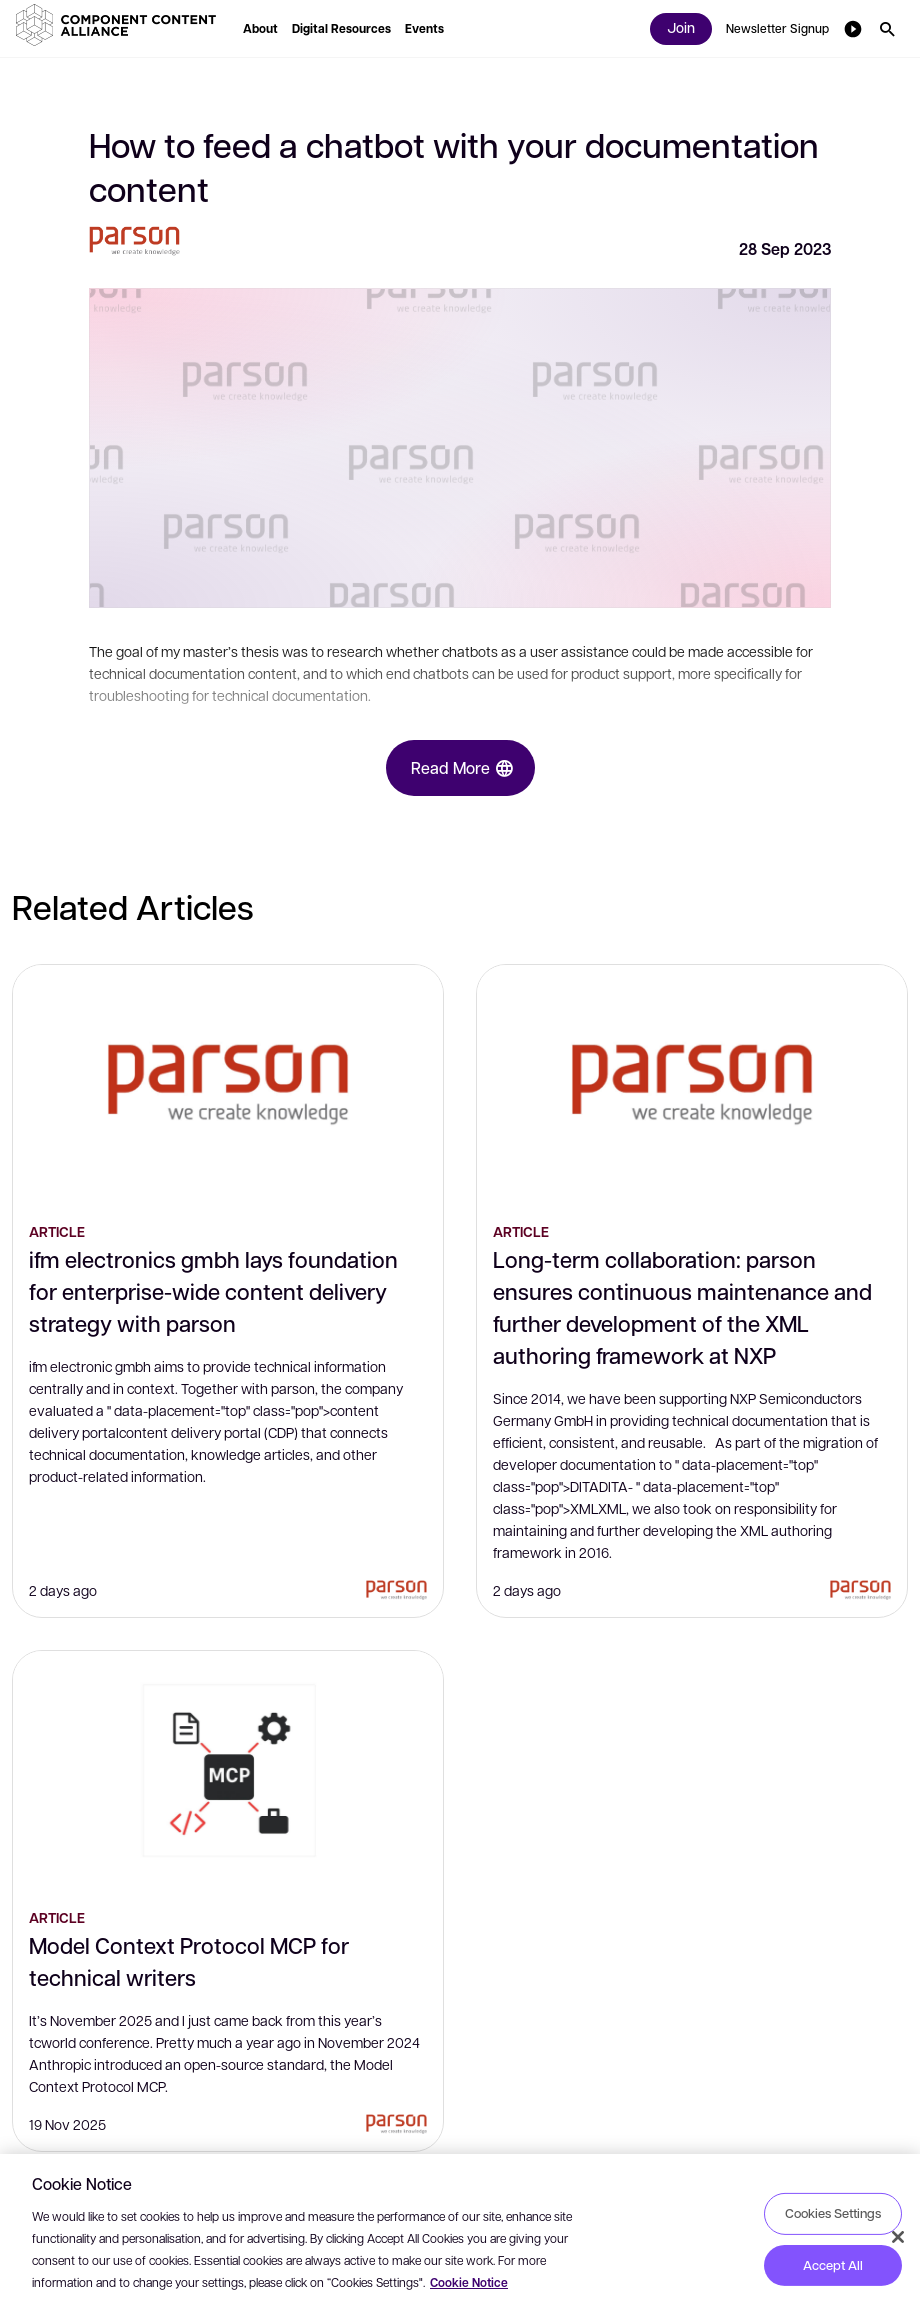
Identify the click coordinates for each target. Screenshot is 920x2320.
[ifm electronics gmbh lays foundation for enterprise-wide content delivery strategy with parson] (228, 1085)
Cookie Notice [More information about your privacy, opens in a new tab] (469, 2282)
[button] (120, 25)
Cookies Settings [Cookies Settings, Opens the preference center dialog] (833, 2213)
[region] (460, 2237)
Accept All (833, 2265)
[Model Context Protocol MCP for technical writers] (228, 1771)
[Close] (898, 2237)
